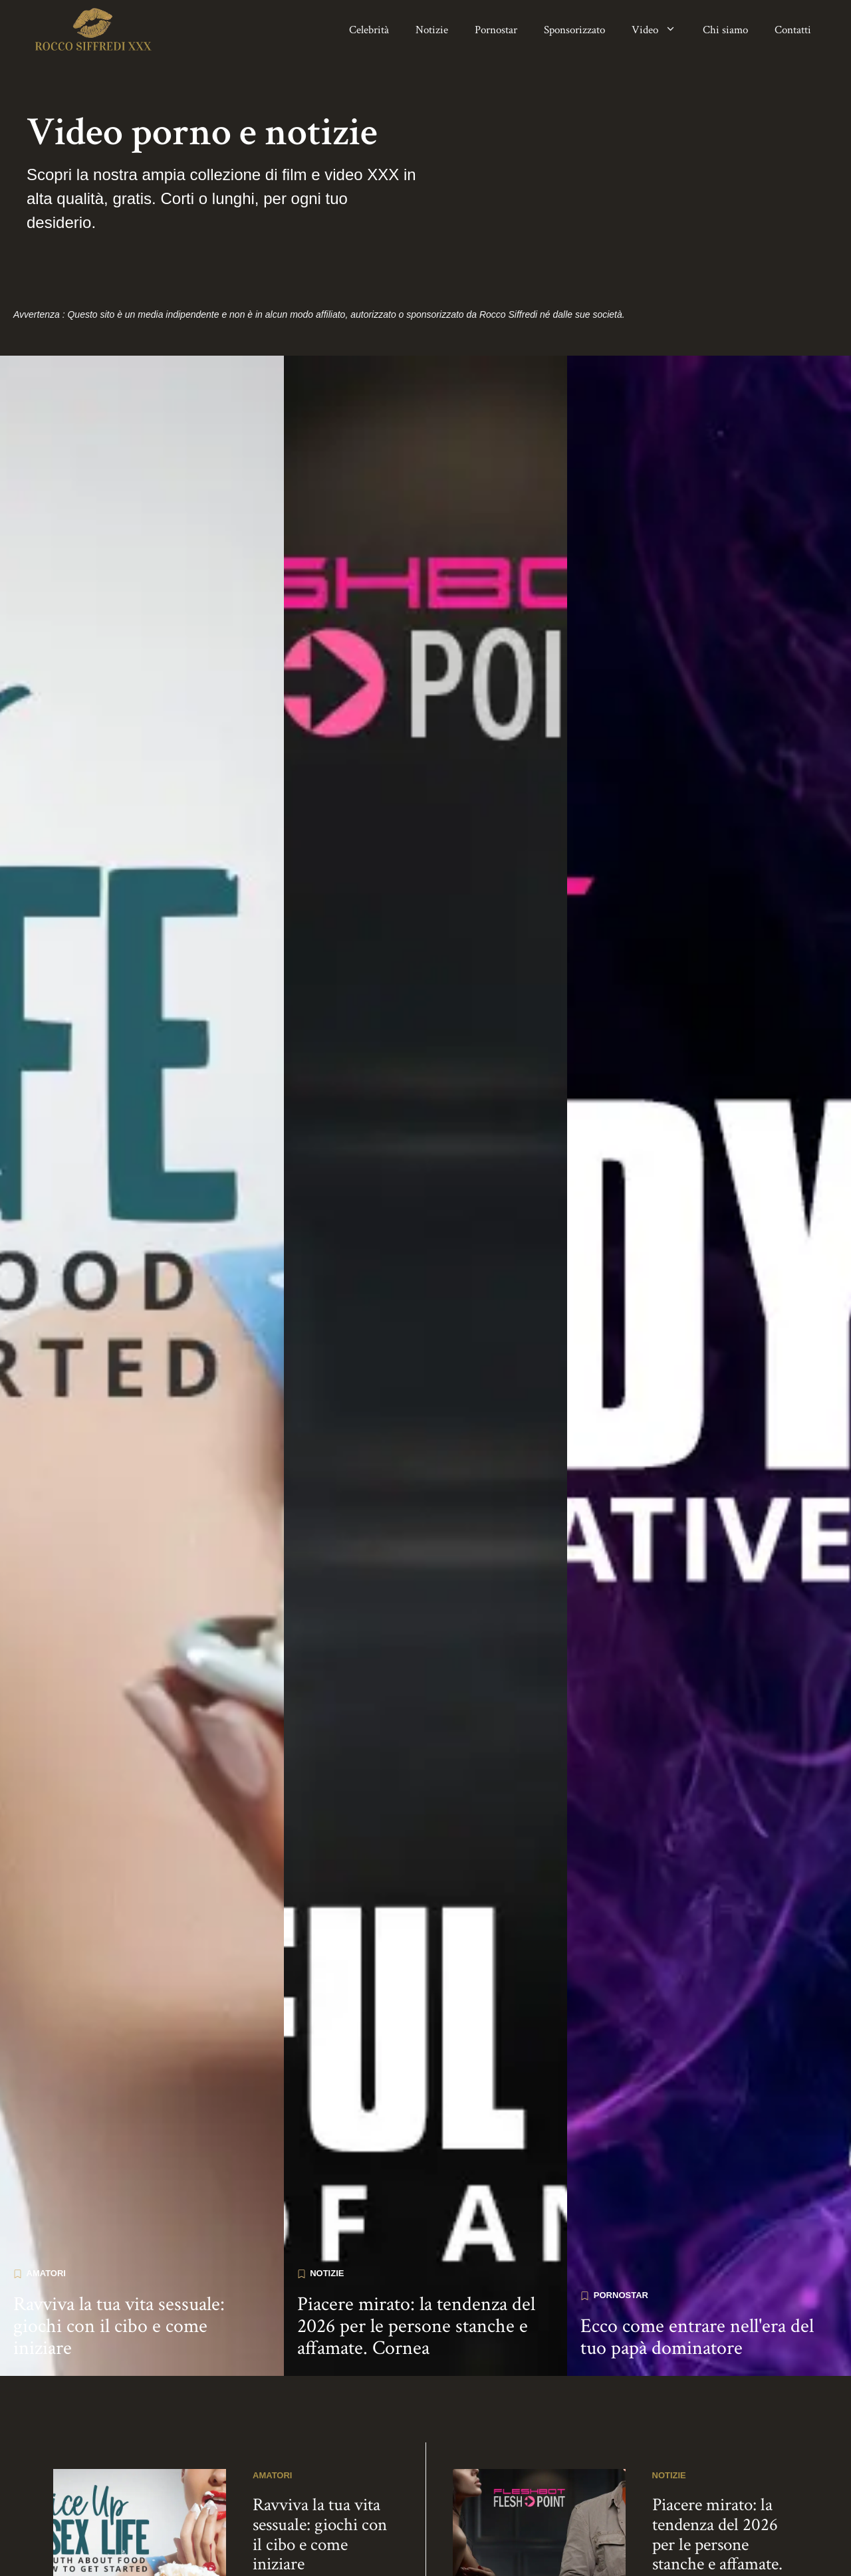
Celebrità (369, 30)
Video (660, 30)
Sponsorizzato (574, 30)
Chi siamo (725, 30)
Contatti (793, 30)
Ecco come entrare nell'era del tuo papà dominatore (697, 2252)
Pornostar (496, 30)
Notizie (432, 30)
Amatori (46, 2188)
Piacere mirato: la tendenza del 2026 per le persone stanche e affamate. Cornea (416, 2241)
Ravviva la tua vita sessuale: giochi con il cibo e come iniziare (119, 2241)
